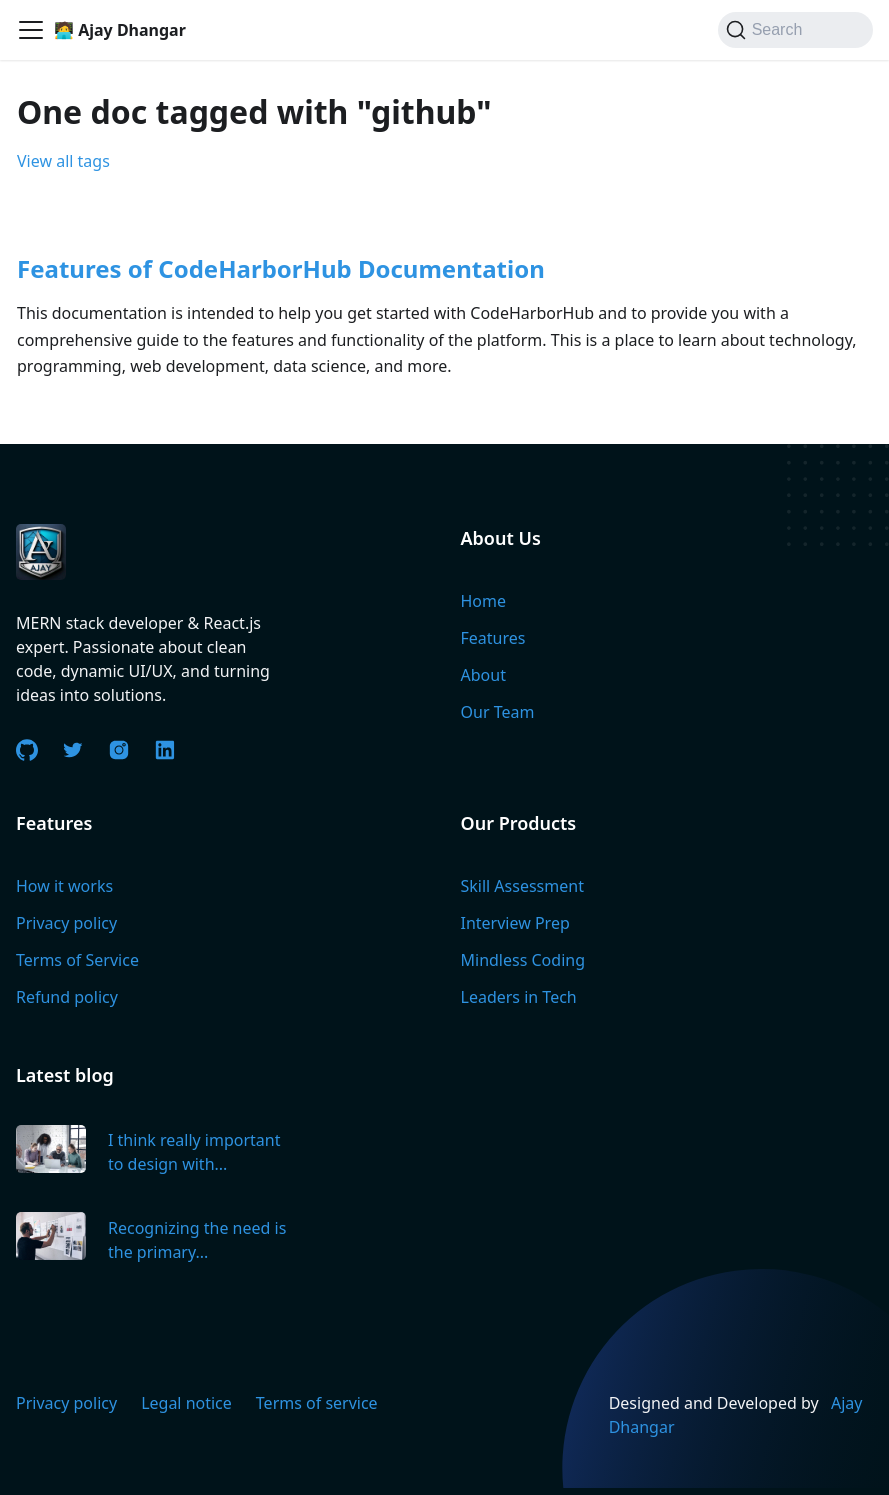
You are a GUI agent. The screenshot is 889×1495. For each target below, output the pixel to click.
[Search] (795, 30)
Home (484, 601)
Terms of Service (77, 960)
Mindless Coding (523, 960)
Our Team (498, 712)
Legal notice (186, 1403)
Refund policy (67, 997)
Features (493, 638)
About (483, 675)
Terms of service (317, 1403)
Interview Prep (515, 923)
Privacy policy (66, 923)
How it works (64, 886)
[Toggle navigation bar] (31, 30)
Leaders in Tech (519, 997)
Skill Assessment (522, 886)
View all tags (63, 161)
